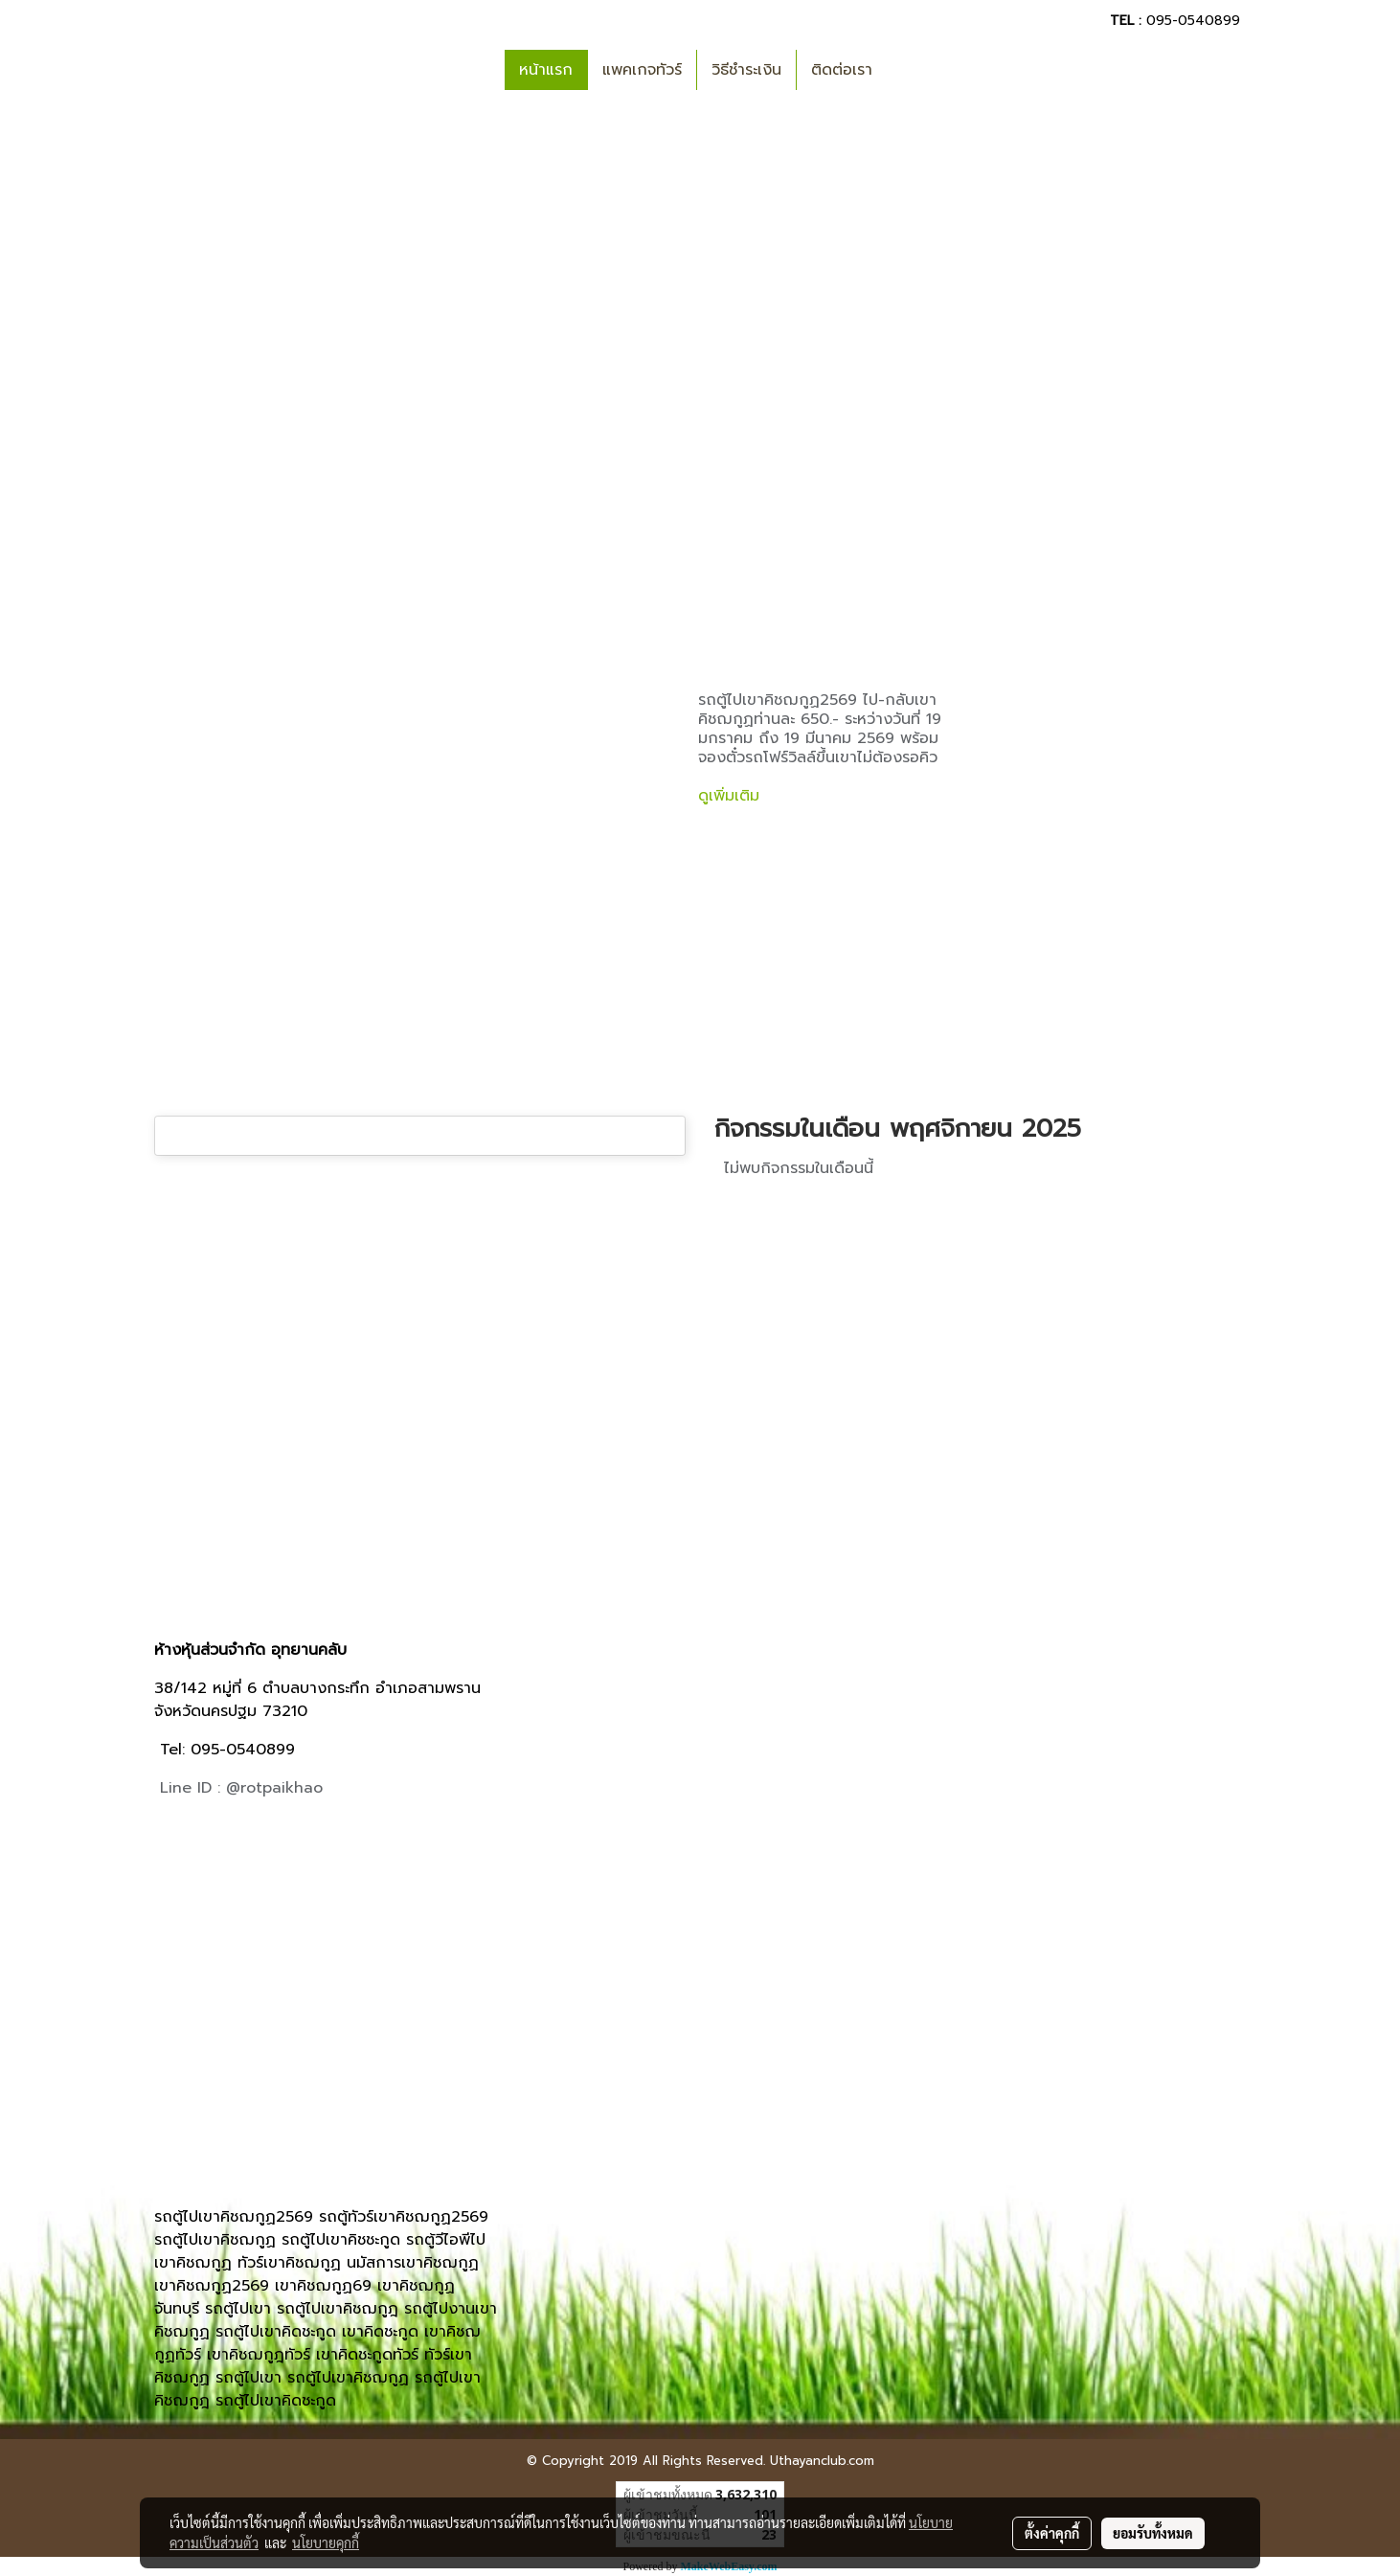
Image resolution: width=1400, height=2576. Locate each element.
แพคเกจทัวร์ (642, 69)
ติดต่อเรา (841, 69)
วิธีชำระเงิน (746, 69)
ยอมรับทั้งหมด (1153, 2533)
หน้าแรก (546, 69)
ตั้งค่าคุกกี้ (1052, 2533)
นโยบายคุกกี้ (325, 2542)
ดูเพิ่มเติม (731, 795)
